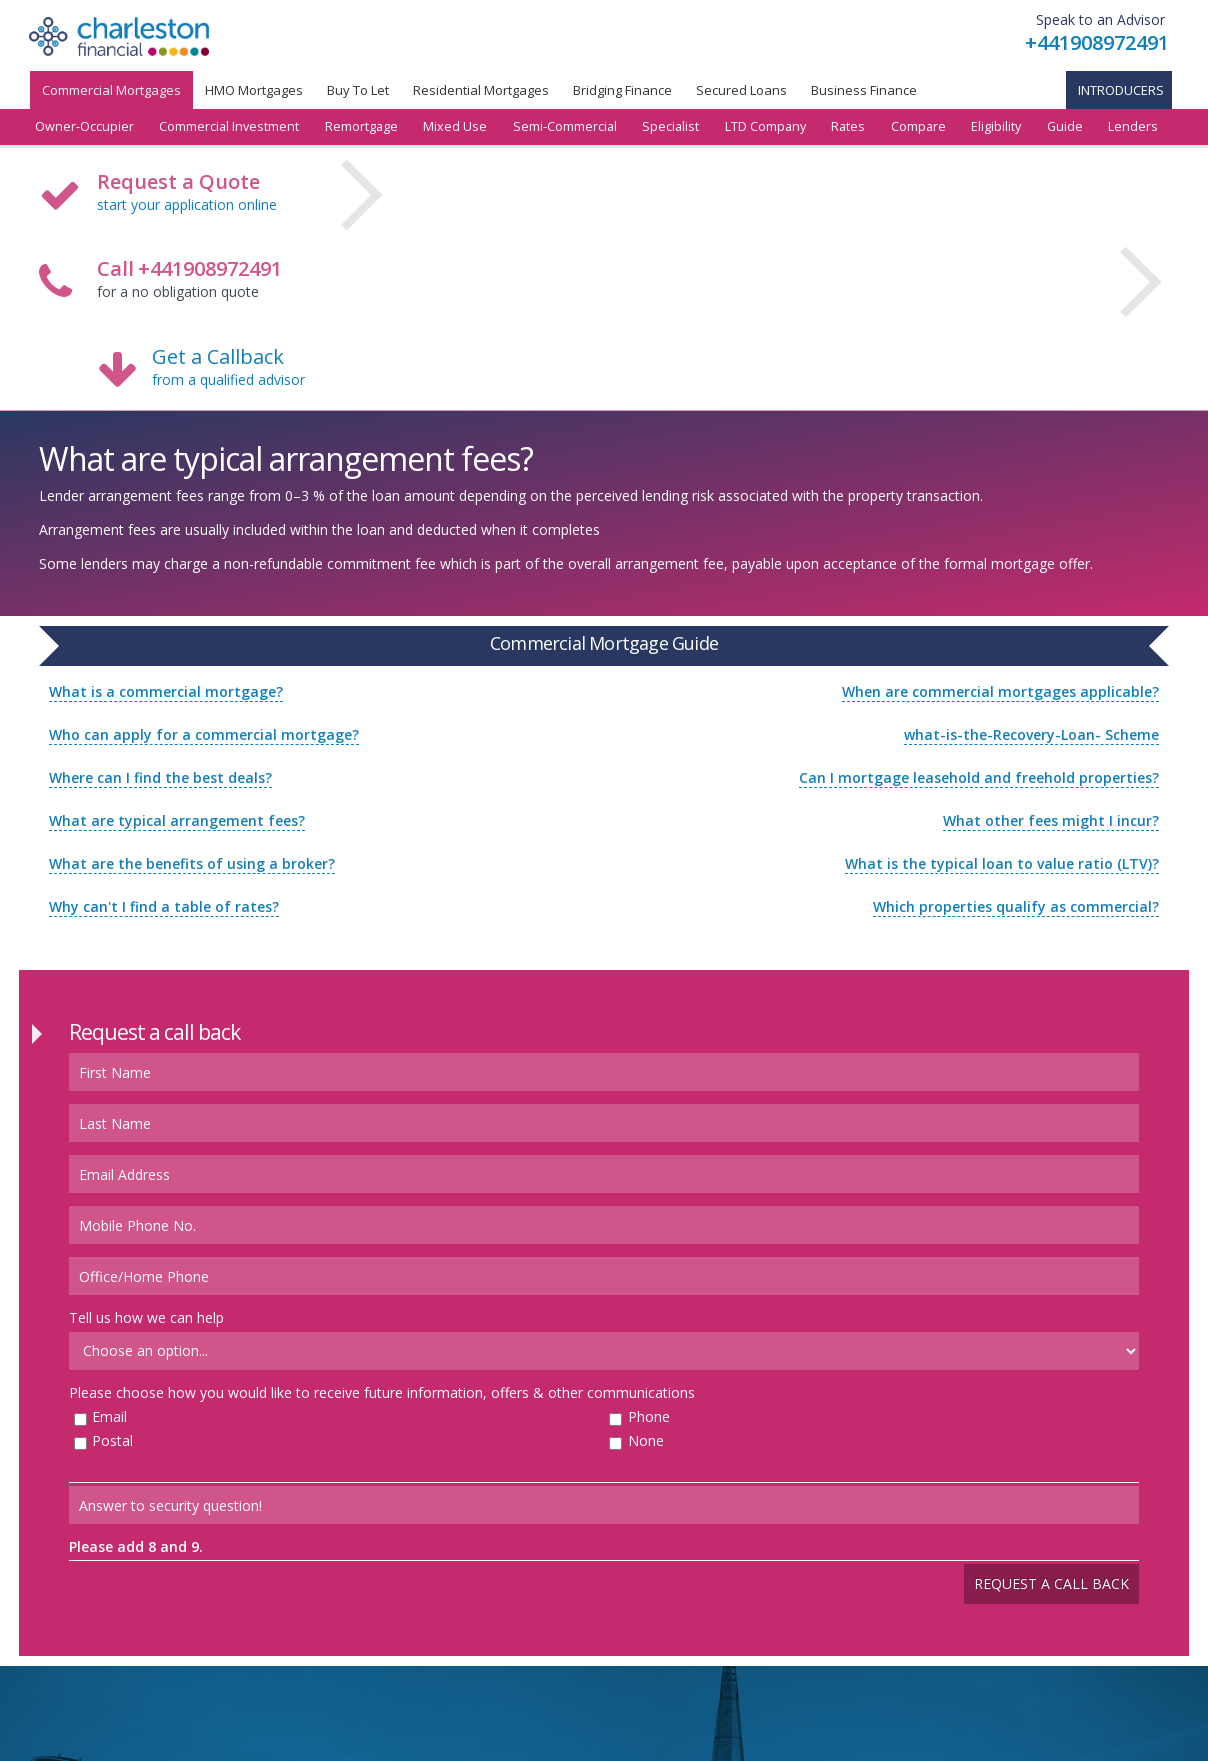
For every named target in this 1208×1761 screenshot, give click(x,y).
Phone (649, 1416)
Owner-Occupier (84, 126)
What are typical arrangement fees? (177, 820)
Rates (848, 126)
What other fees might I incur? (1051, 820)
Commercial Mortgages (111, 90)
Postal (112, 1440)
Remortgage (361, 126)
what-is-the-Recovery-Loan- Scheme (1031, 734)
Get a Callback (218, 356)
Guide (1065, 126)
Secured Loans (741, 90)
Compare (918, 126)
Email (109, 1416)
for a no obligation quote (189, 281)
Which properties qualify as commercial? (1016, 906)
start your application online (187, 204)
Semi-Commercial (565, 126)
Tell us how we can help (146, 1317)
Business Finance (864, 90)
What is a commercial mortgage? (166, 691)
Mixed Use (455, 126)
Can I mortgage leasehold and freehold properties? (979, 777)
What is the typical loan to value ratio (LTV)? (1002, 863)
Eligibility (996, 126)
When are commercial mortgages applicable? (1000, 691)
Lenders (1133, 126)
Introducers (1121, 90)
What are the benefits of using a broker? (192, 863)
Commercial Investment (229, 126)
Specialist (670, 126)
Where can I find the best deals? (160, 777)
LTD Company (765, 126)
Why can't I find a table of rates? (164, 906)
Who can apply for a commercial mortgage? (204, 734)
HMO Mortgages (254, 90)
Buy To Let (358, 90)
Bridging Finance (622, 90)
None (646, 1440)
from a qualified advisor (228, 379)
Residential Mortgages (481, 90)
